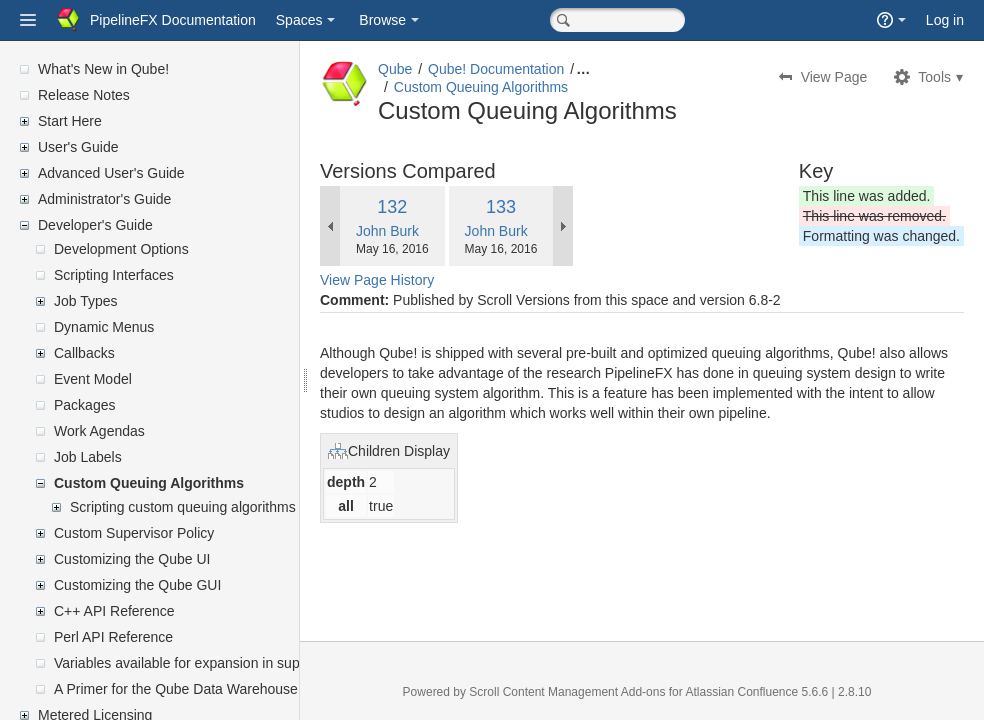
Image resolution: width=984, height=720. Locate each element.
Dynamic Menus (104, 327)
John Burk (387, 231)
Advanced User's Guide (111, 173)
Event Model (93, 379)
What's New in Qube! (103, 69)
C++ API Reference (114, 611)
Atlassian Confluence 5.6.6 (758, 692)
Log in (945, 20)
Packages (84, 405)
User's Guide (78, 147)
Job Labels (88, 457)
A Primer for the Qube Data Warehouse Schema (203, 689)
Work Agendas (99, 431)
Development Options (121, 249)
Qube (395, 69)
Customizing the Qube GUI (137, 585)
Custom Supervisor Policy (134, 533)
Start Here (70, 121)
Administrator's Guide (104, 199)
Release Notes (84, 95)
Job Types (86, 301)
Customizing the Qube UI (132, 559)
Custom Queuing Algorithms (149, 483)
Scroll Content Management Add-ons (567, 692)
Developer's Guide (95, 225)
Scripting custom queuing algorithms (183, 507)
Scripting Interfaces (114, 275)
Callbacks (84, 353)
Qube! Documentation (496, 69)
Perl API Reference (113, 637)
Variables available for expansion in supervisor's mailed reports (249, 663)
